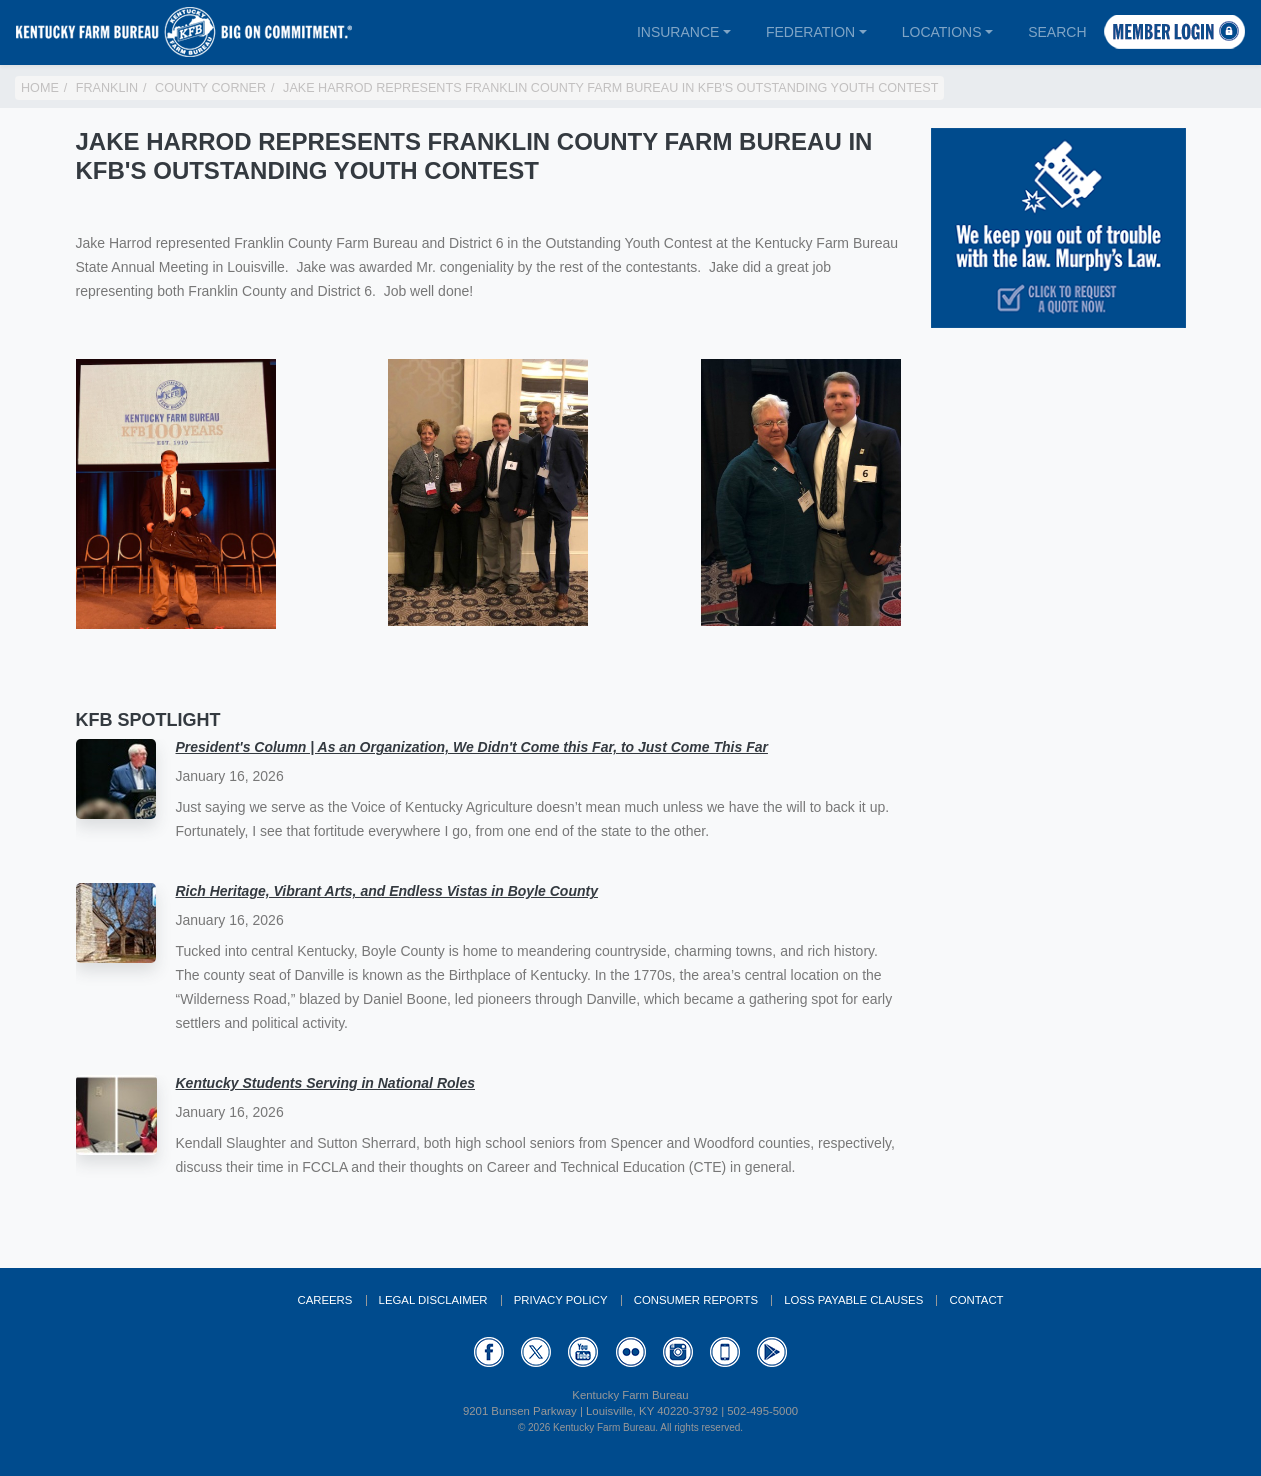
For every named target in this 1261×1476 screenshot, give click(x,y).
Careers (324, 1300)
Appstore (725, 1352)
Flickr (631, 1352)
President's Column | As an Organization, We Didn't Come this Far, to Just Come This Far (472, 747)
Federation (810, 32)
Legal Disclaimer (433, 1300)
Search (1057, 32)
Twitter (536, 1352)
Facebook (489, 1352)
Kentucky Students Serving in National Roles (326, 1083)
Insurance (678, 32)
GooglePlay (772, 1352)
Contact (976, 1300)
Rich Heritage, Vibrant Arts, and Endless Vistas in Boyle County (387, 891)
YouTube (583, 1352)
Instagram (678, 1352)
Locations (942, 32)
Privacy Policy (561, 1300)
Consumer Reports (696, 1300)
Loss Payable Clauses (853, 1300)
